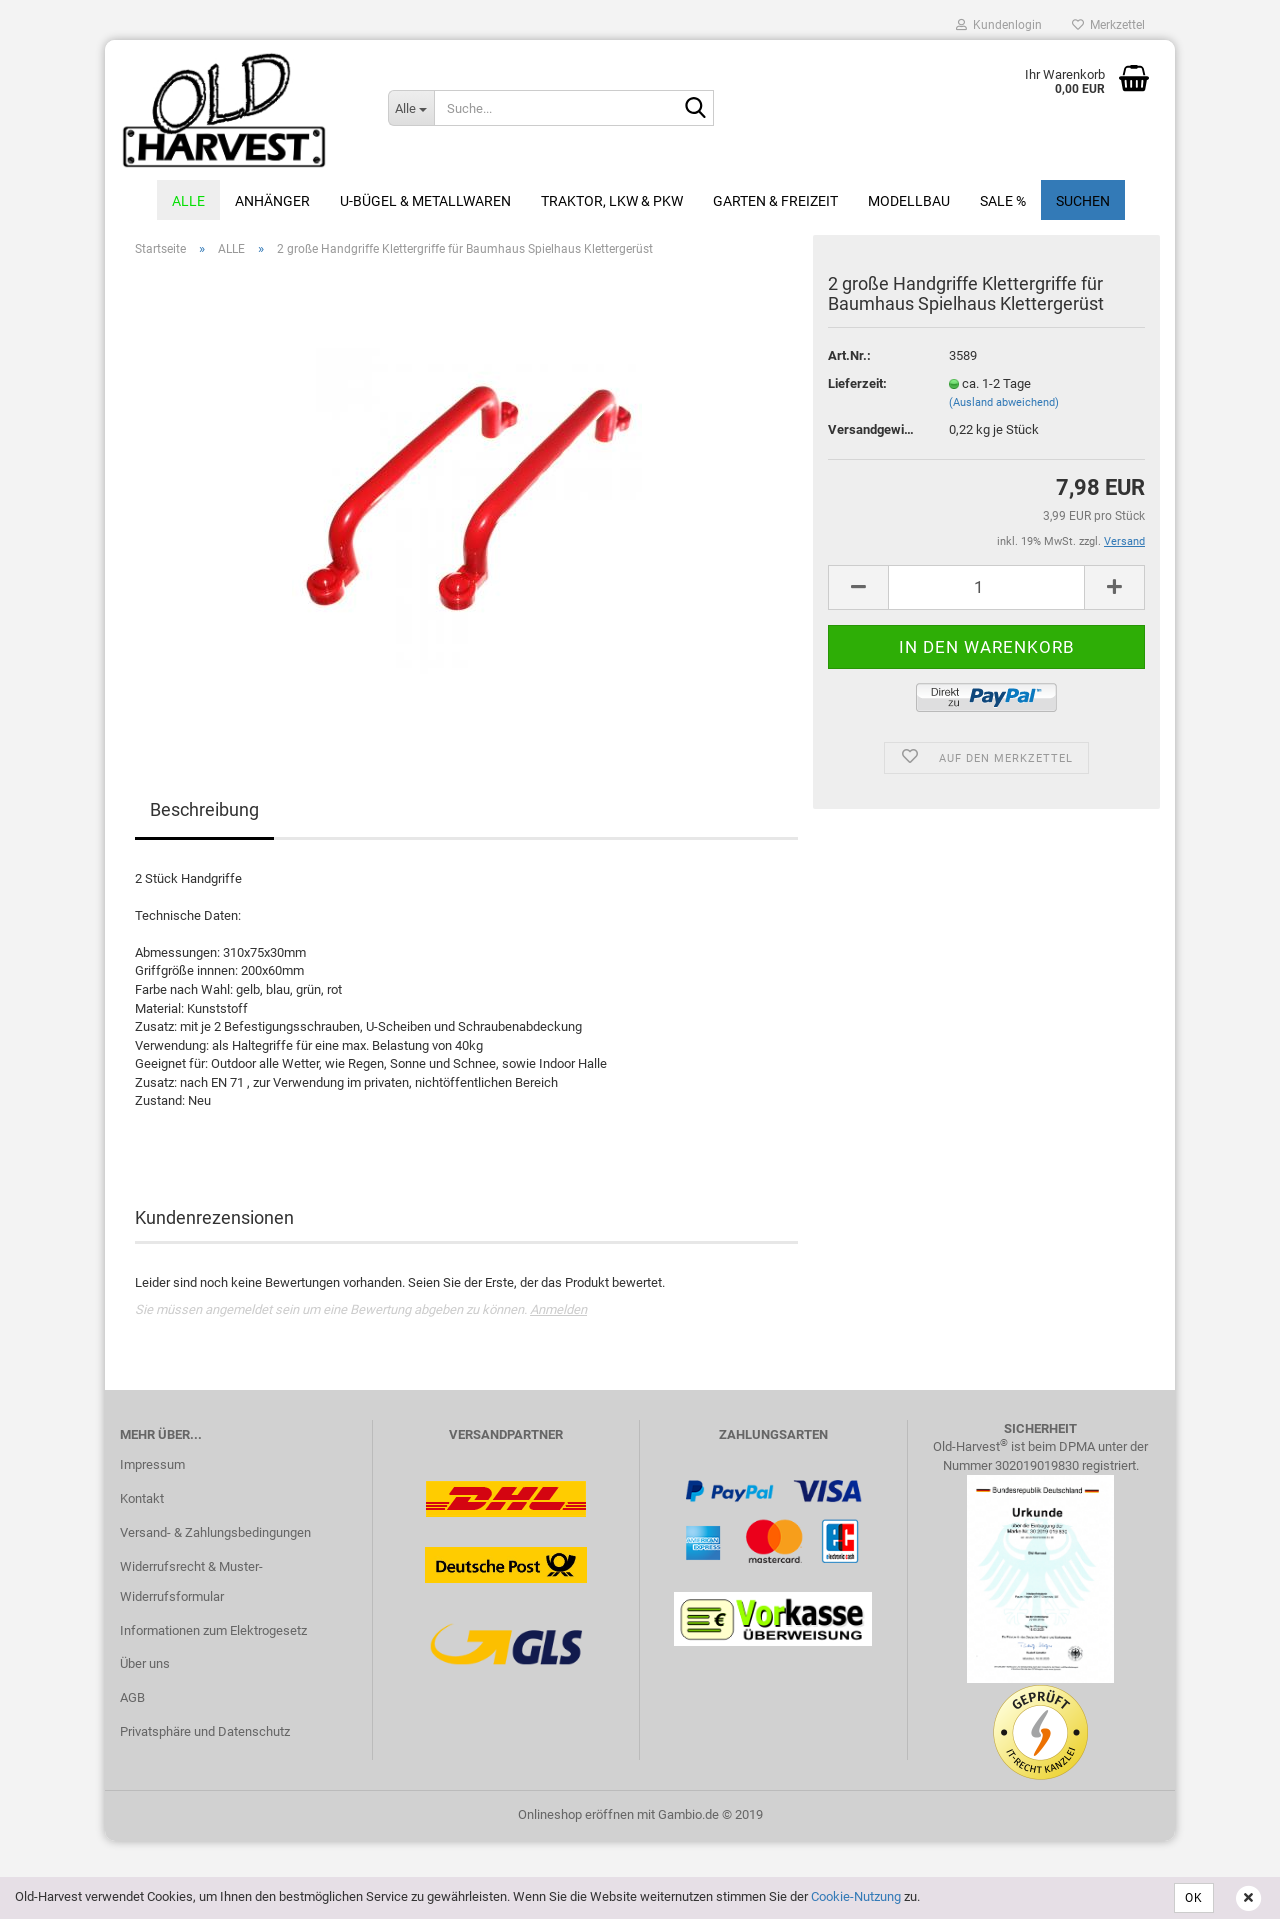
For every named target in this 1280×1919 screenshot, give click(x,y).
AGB (132, 1697)
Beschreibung (204, 809)
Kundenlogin (999, 25)
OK (1194, 1898)
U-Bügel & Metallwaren (425, 201)
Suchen (1083, 201)
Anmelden (558, 1309)
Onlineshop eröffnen (576, 1814)
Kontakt (142, 1498)
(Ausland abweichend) (1004, 402)
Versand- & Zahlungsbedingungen (215, 1532)
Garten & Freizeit (775, 201)
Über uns (145, 1663)
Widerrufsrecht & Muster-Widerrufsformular (191, 1581)
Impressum (152, 1464)
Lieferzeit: (857, 383)
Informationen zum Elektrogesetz (213, 1630)
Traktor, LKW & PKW (612, 201)
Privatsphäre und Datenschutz (205, 1731)
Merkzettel (1108, 25)
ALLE (188, 201)
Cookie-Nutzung (856, 1896)
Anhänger (272, 201)
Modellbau (909, 201)
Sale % (1003, 201)
